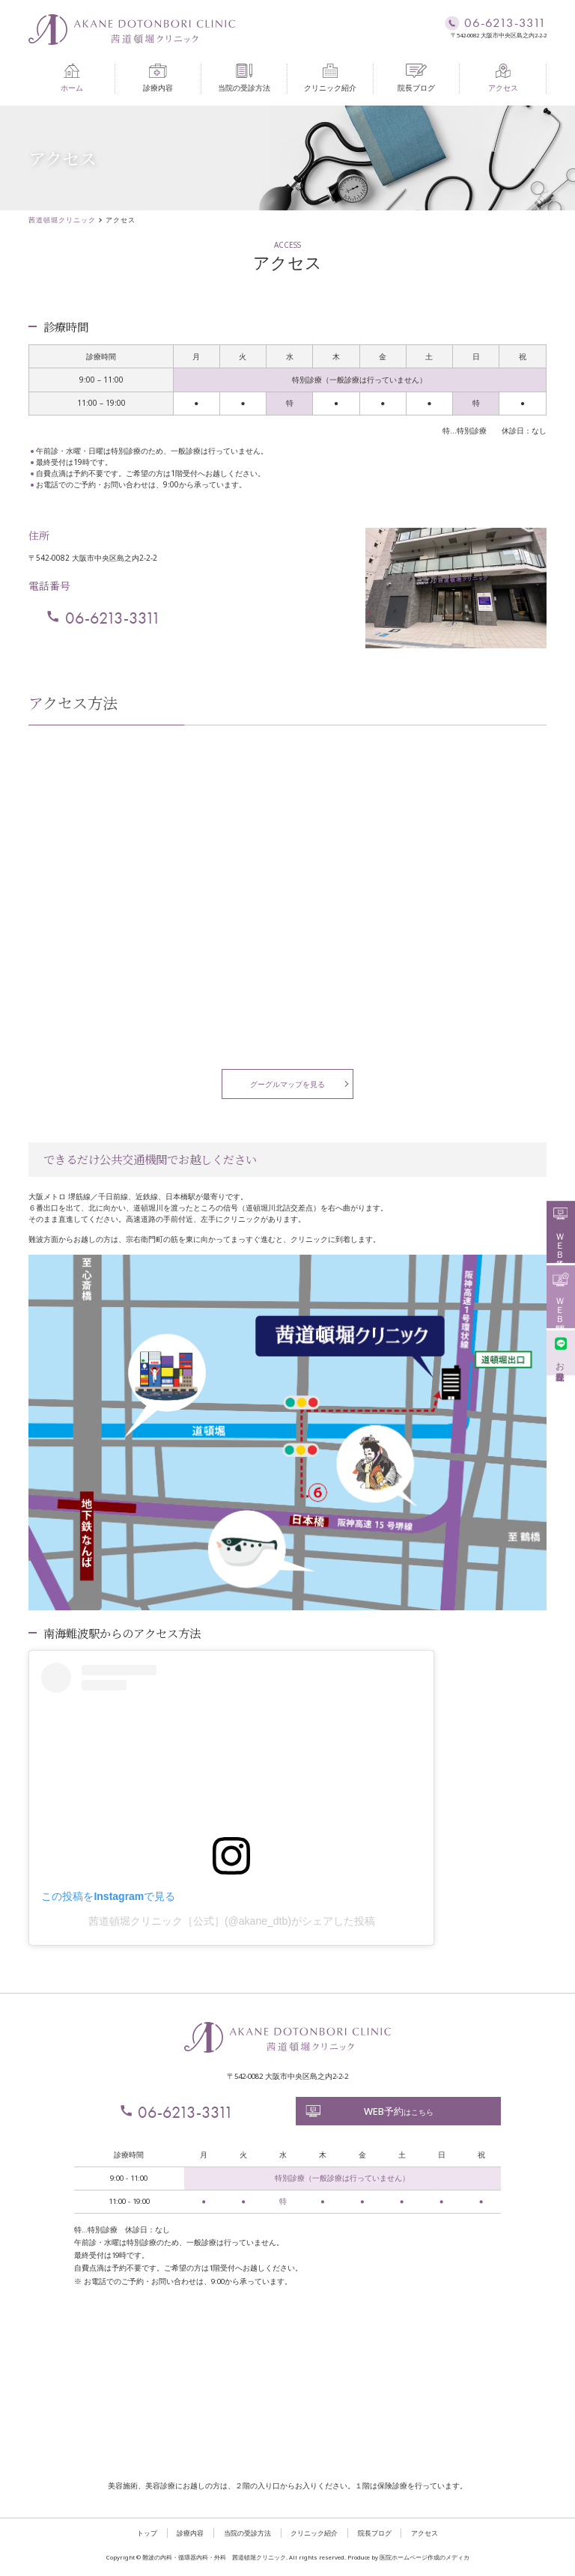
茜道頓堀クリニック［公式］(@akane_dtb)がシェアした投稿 (231, 1921)
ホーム (72, 78)
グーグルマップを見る (287, 1084)
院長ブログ (416, 78)
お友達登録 (560, 1351)
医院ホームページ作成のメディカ (424, 2557)
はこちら (369, 2111)
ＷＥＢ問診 (560, 1296)
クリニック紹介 (330, 78)
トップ (147, 2533)
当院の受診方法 (244, 78)
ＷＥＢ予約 (560, 1231)
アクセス (503, 78)
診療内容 (158, 78)
